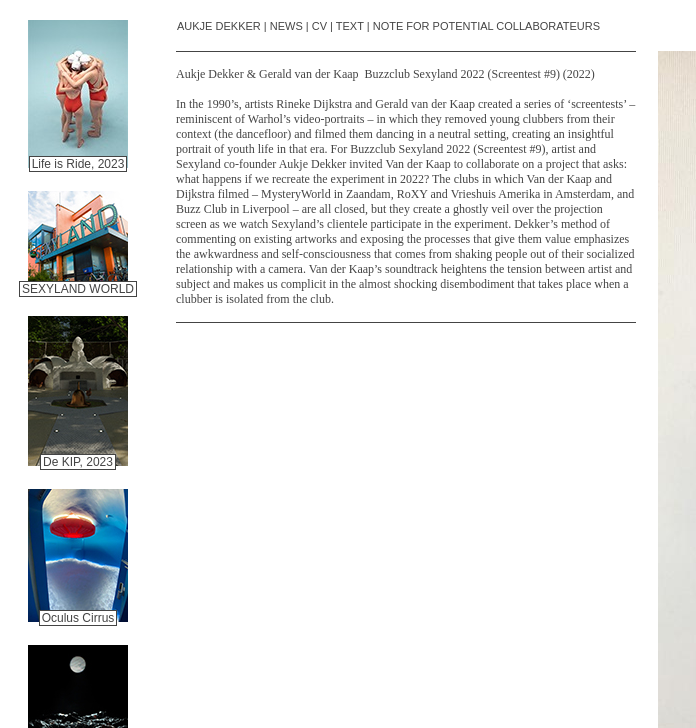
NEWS (286, 26)
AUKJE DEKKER (219, 26)
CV (319, 26)
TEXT (350, 26)
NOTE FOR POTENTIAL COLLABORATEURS (486, 26)
